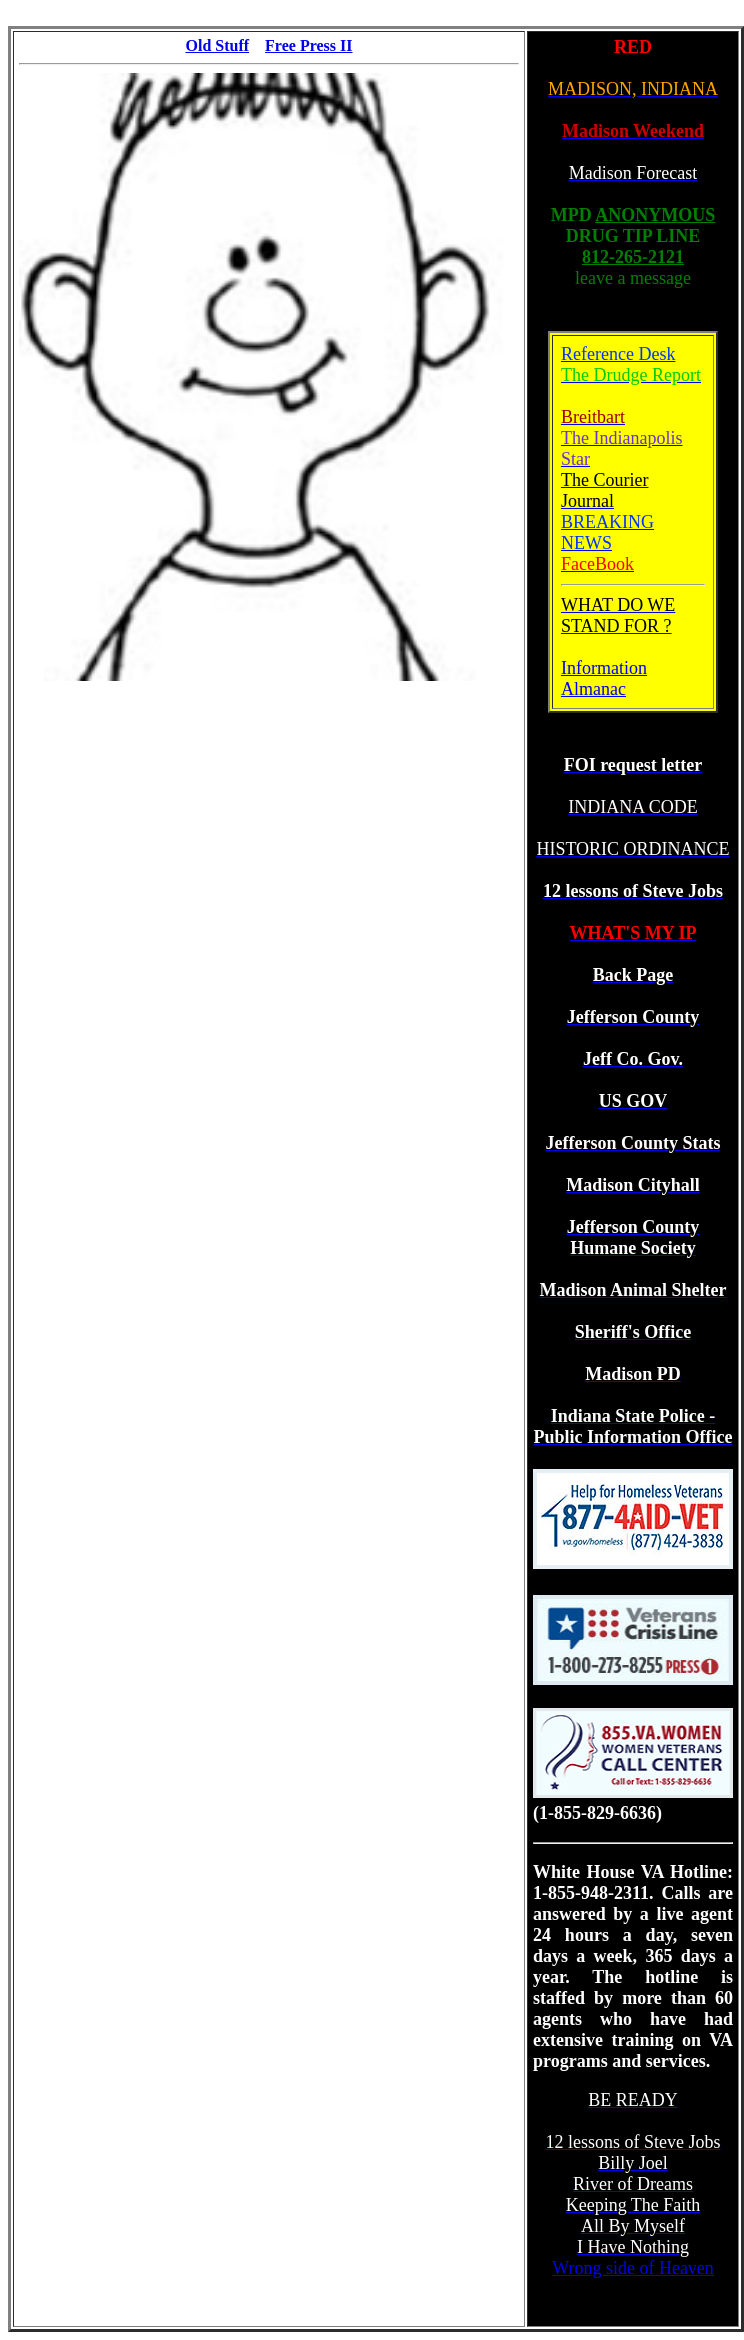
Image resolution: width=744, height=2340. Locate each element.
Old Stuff (218, 45)
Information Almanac (604, 678)
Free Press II (308, 45)
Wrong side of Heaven (633, 2268)
